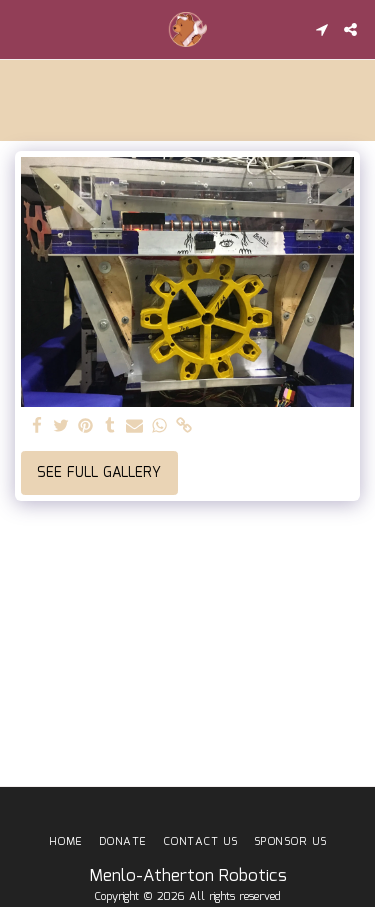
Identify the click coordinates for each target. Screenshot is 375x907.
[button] (22, 29)
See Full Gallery (99, 473)
